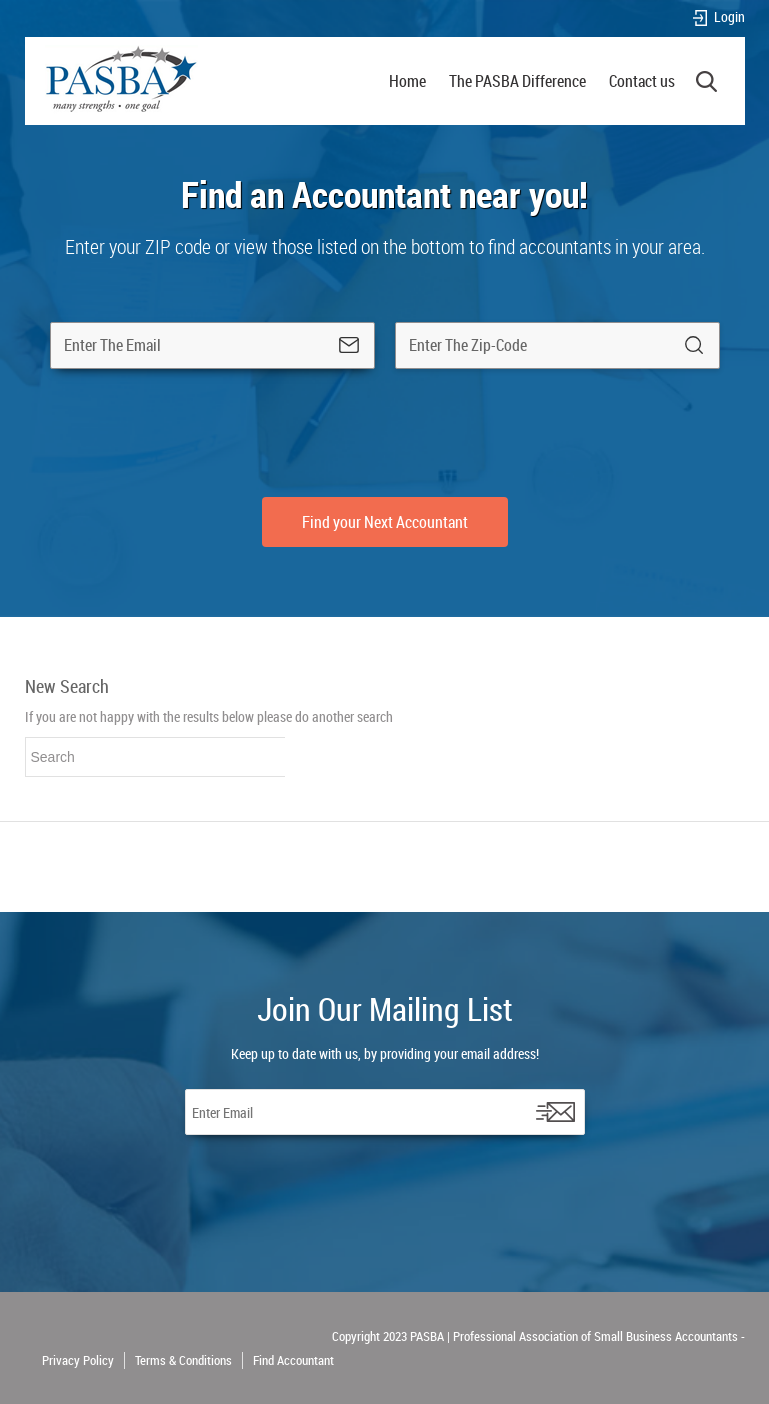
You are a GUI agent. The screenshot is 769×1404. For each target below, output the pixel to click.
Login (718, 18)
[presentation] (385, 433)
